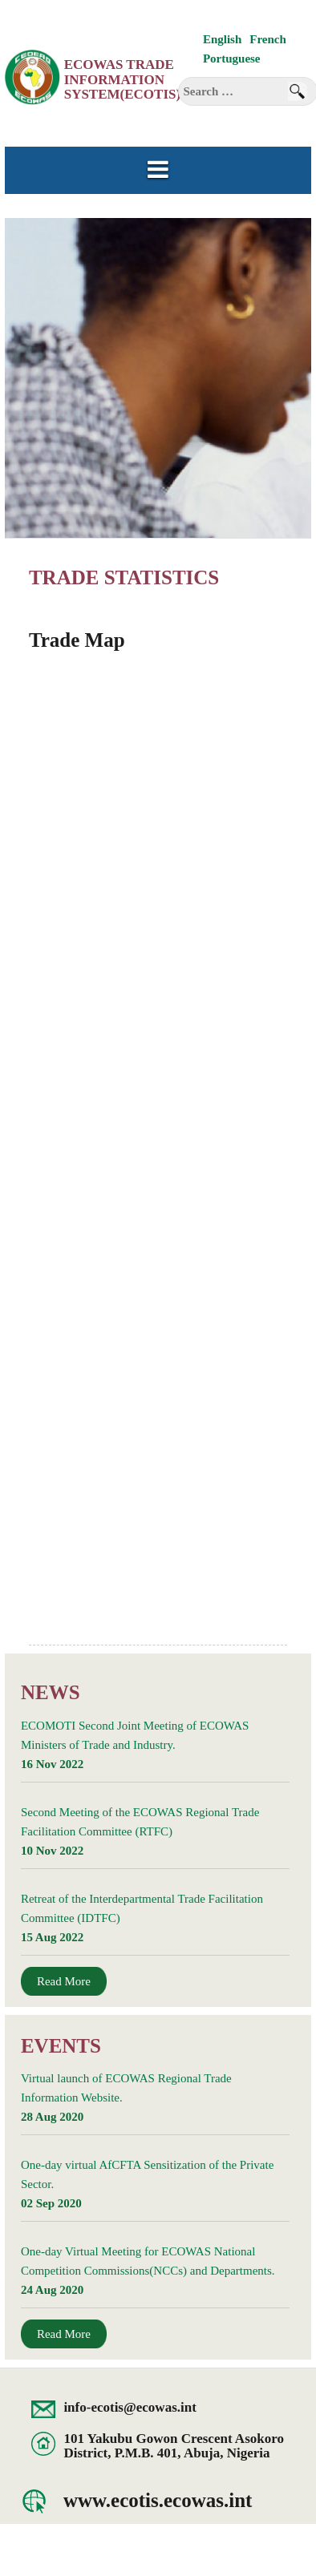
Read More (64, 1981)
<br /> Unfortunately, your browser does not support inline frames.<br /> (155, 1156)
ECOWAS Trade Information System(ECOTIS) (122, 79)
